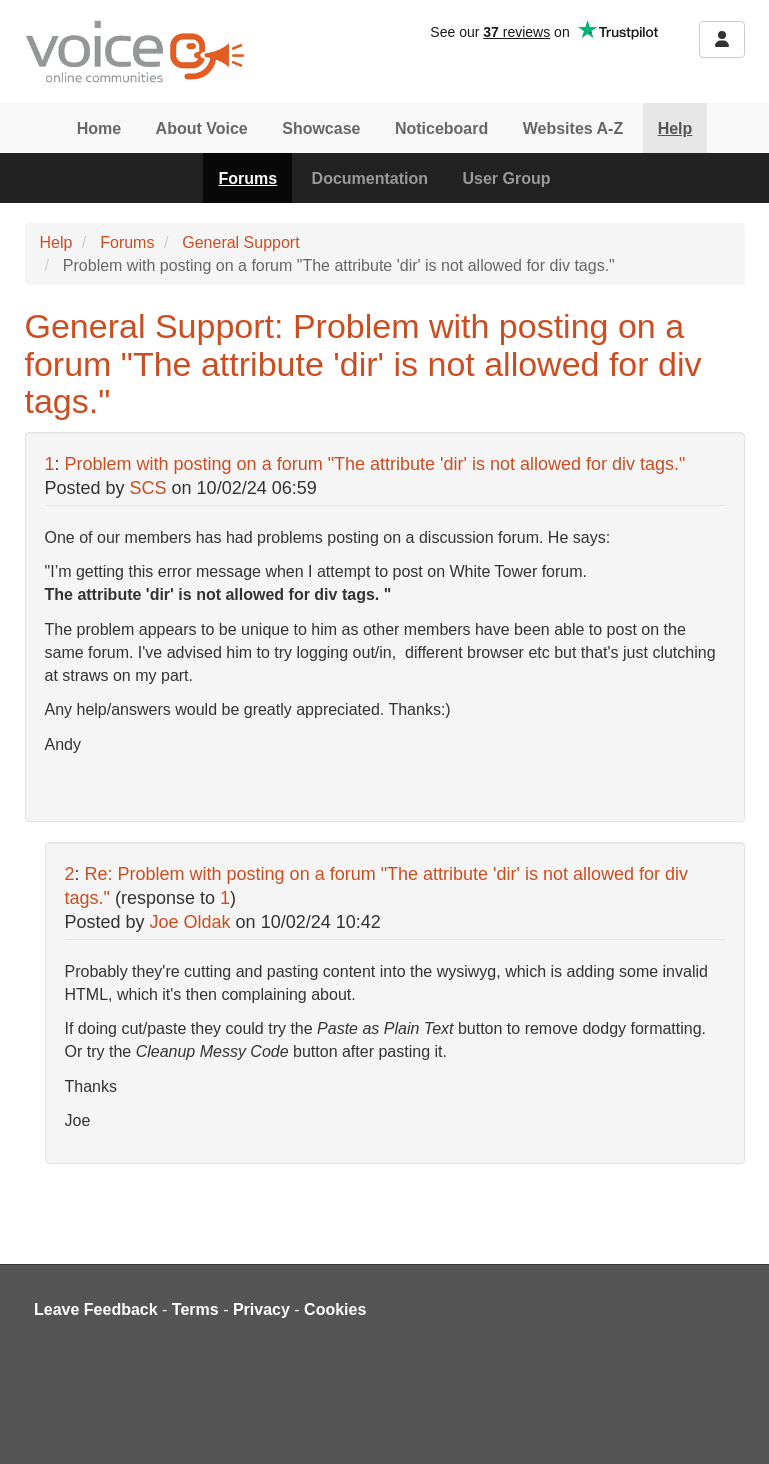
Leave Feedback (96, 1309)
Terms (195, 1309)
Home (99, 128)
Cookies (335, 1309)
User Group (507, 178)
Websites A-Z (573, 128)
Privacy (261, 1309)
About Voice (202, 128)
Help (675, 128)
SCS (148, 488)
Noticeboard (441, 128)
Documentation (370, 178)
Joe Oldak (190, 922)
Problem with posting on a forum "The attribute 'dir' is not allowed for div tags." (375, 464)
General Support (240, 242)
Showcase (321, 128)
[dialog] (731, 1424)
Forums (247, 178)
